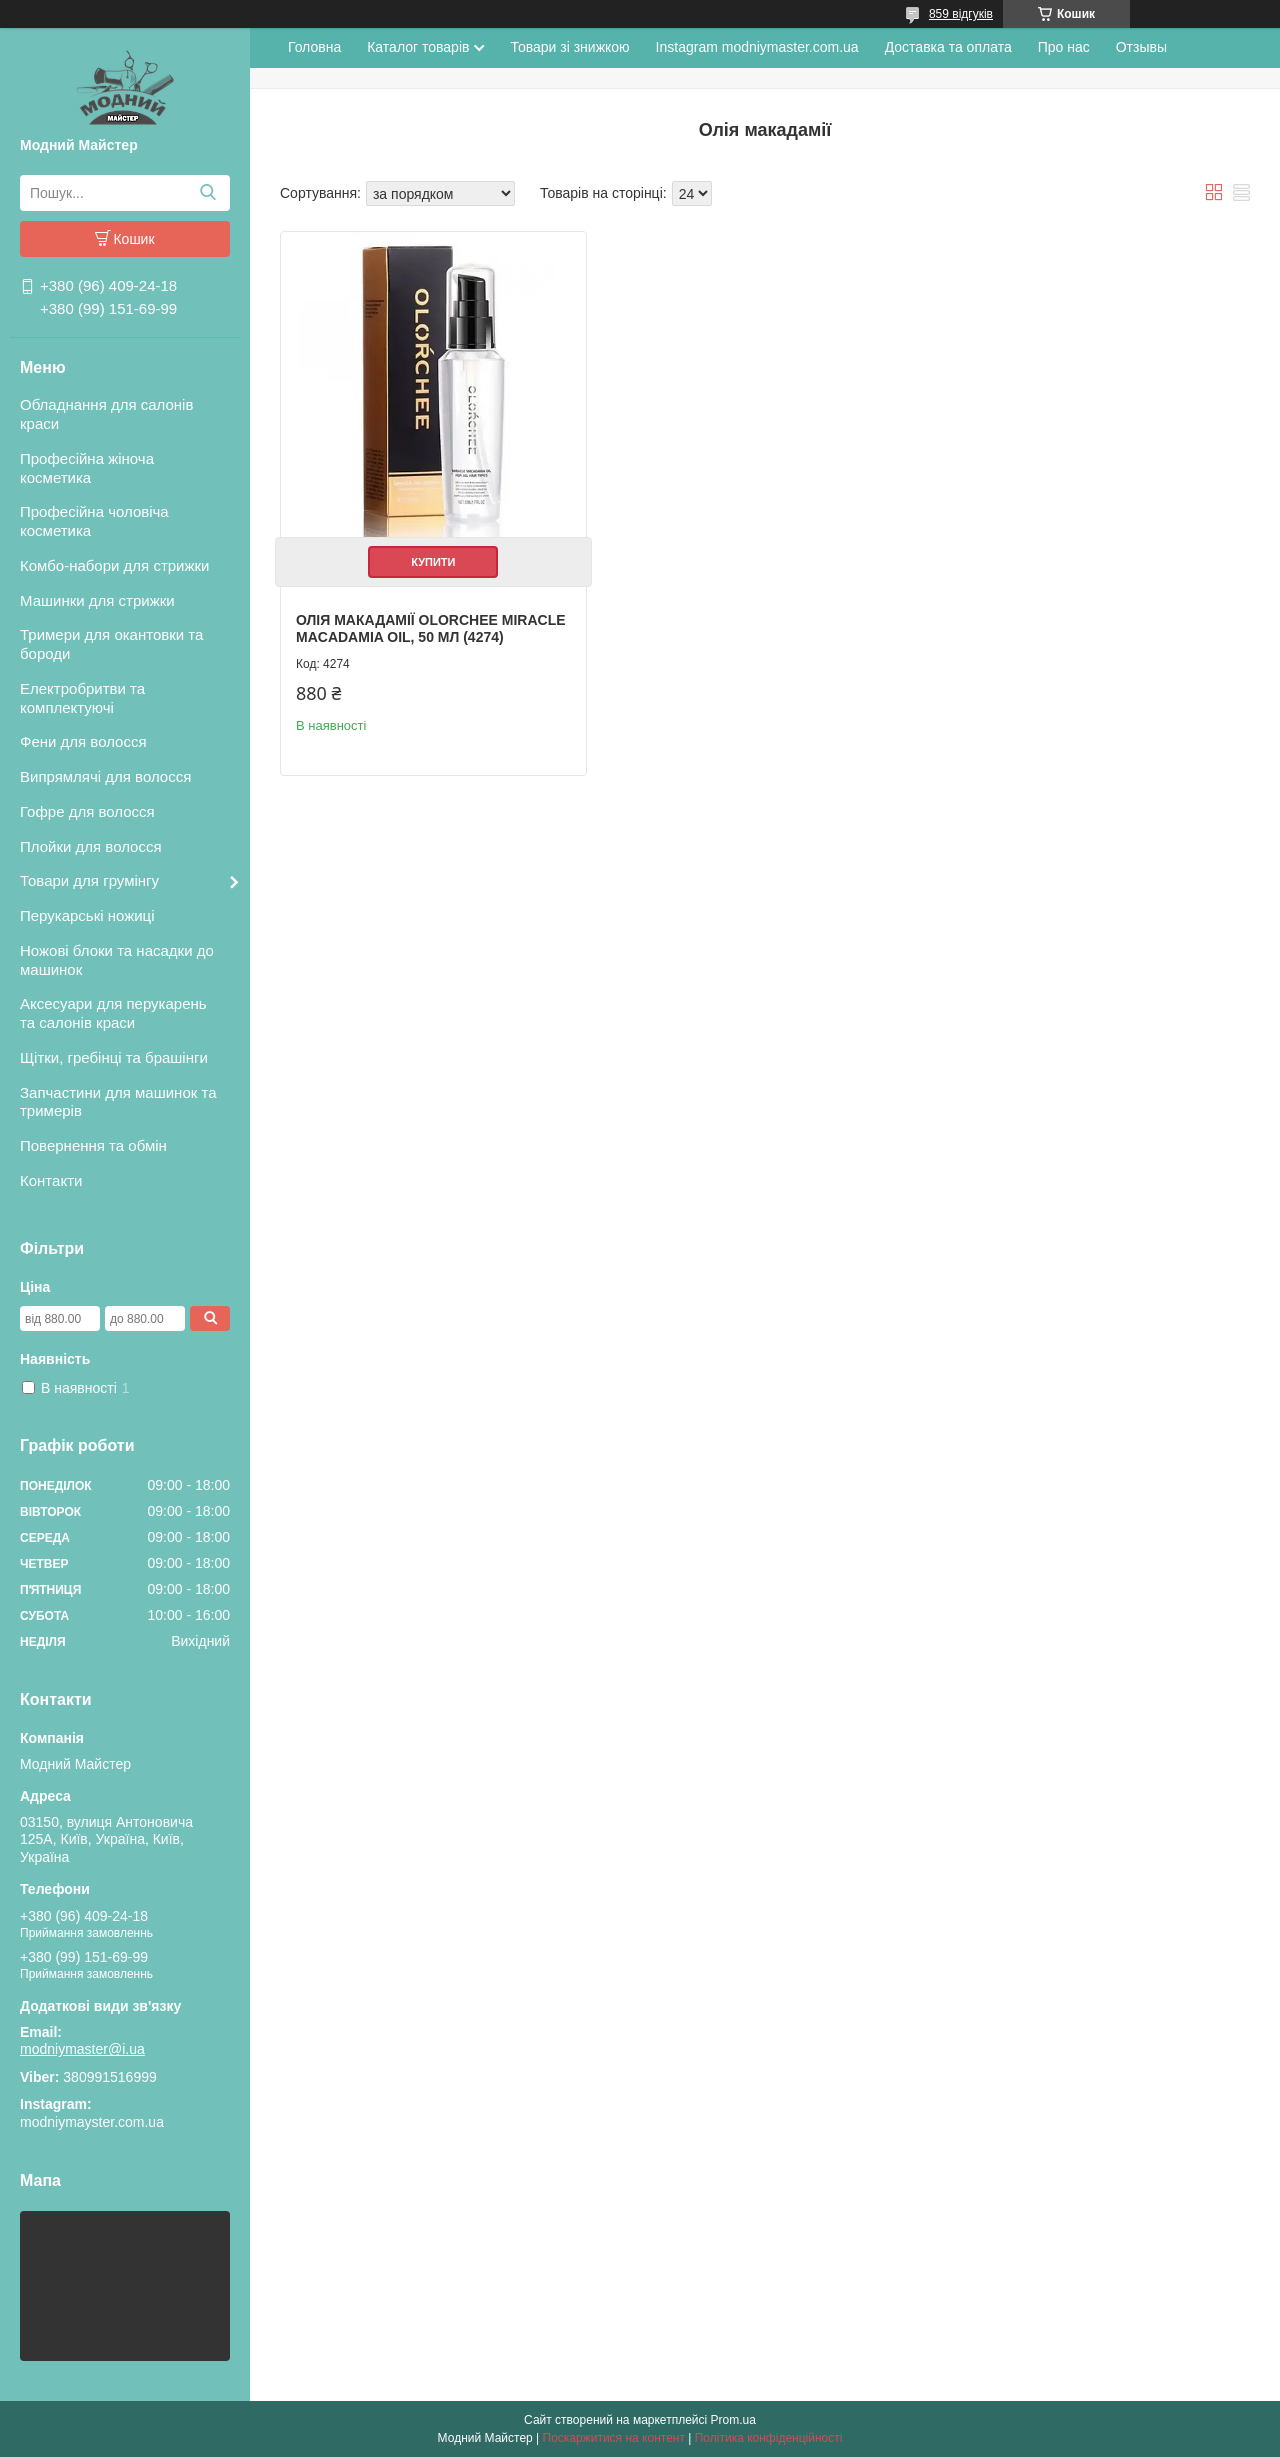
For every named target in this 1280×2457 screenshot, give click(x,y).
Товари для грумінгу (89, 880)
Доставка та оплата (948, 47)
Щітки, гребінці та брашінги (114, 1057)
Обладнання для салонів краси (106, 414)
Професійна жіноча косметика (87, 468)
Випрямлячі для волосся (105, 776)
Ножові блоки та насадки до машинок (117, 960)
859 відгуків (961, 14)
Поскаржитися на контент (614, 2438)
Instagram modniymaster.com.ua (757, 47)
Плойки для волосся (91, 846)
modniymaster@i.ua (82, 2049)
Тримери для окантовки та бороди (111, 644)
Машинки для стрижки (97, 600)
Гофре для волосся (87, 811)
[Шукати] (207, 193)
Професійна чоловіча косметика (94, 521)
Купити (433, 562)
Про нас (1064, 47)
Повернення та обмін (93, 1145)
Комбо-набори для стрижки (114, 565)
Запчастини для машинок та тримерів (118, 1102)
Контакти (51, 1180)
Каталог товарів (418, 47)
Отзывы (1141, 47)
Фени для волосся (83, 741)
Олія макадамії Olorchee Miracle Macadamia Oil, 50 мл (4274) (431, 629)
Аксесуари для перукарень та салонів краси (113, 1013)
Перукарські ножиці (87, 915)
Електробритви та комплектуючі (82, 698)
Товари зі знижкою (569, 47)
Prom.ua (733, 2420)
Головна (314, 47)
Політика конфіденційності (769, 2438)
